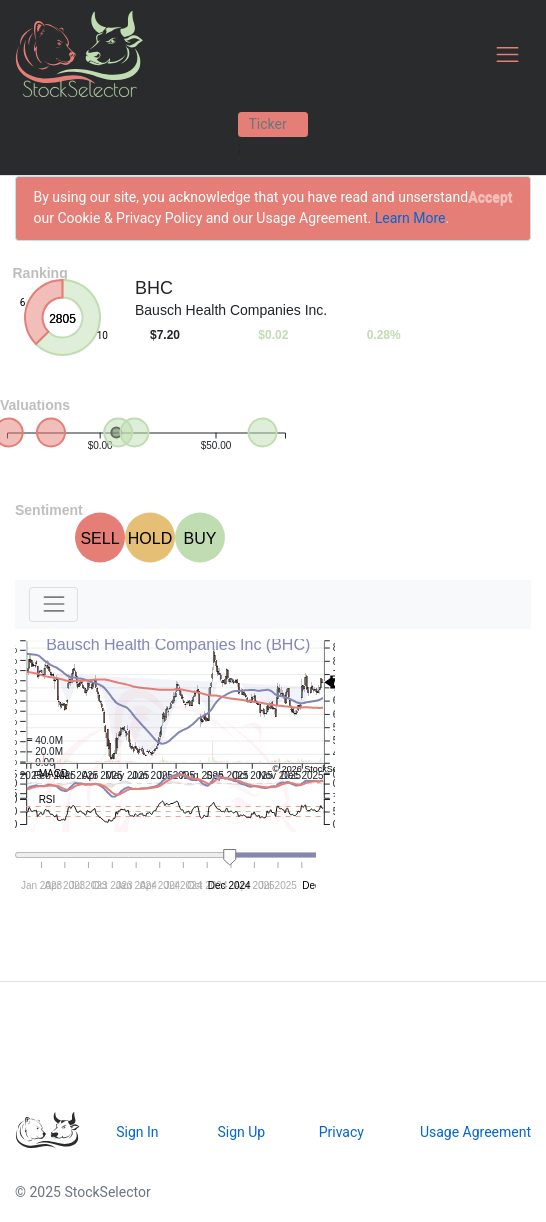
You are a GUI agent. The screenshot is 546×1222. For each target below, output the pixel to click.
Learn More (410, 218)
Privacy (341, 1132)
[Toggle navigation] (507, 54)
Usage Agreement (475, 1132)
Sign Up (241, 1132)
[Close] (490, 198)
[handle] (230, 858)
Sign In (137, 1132)
